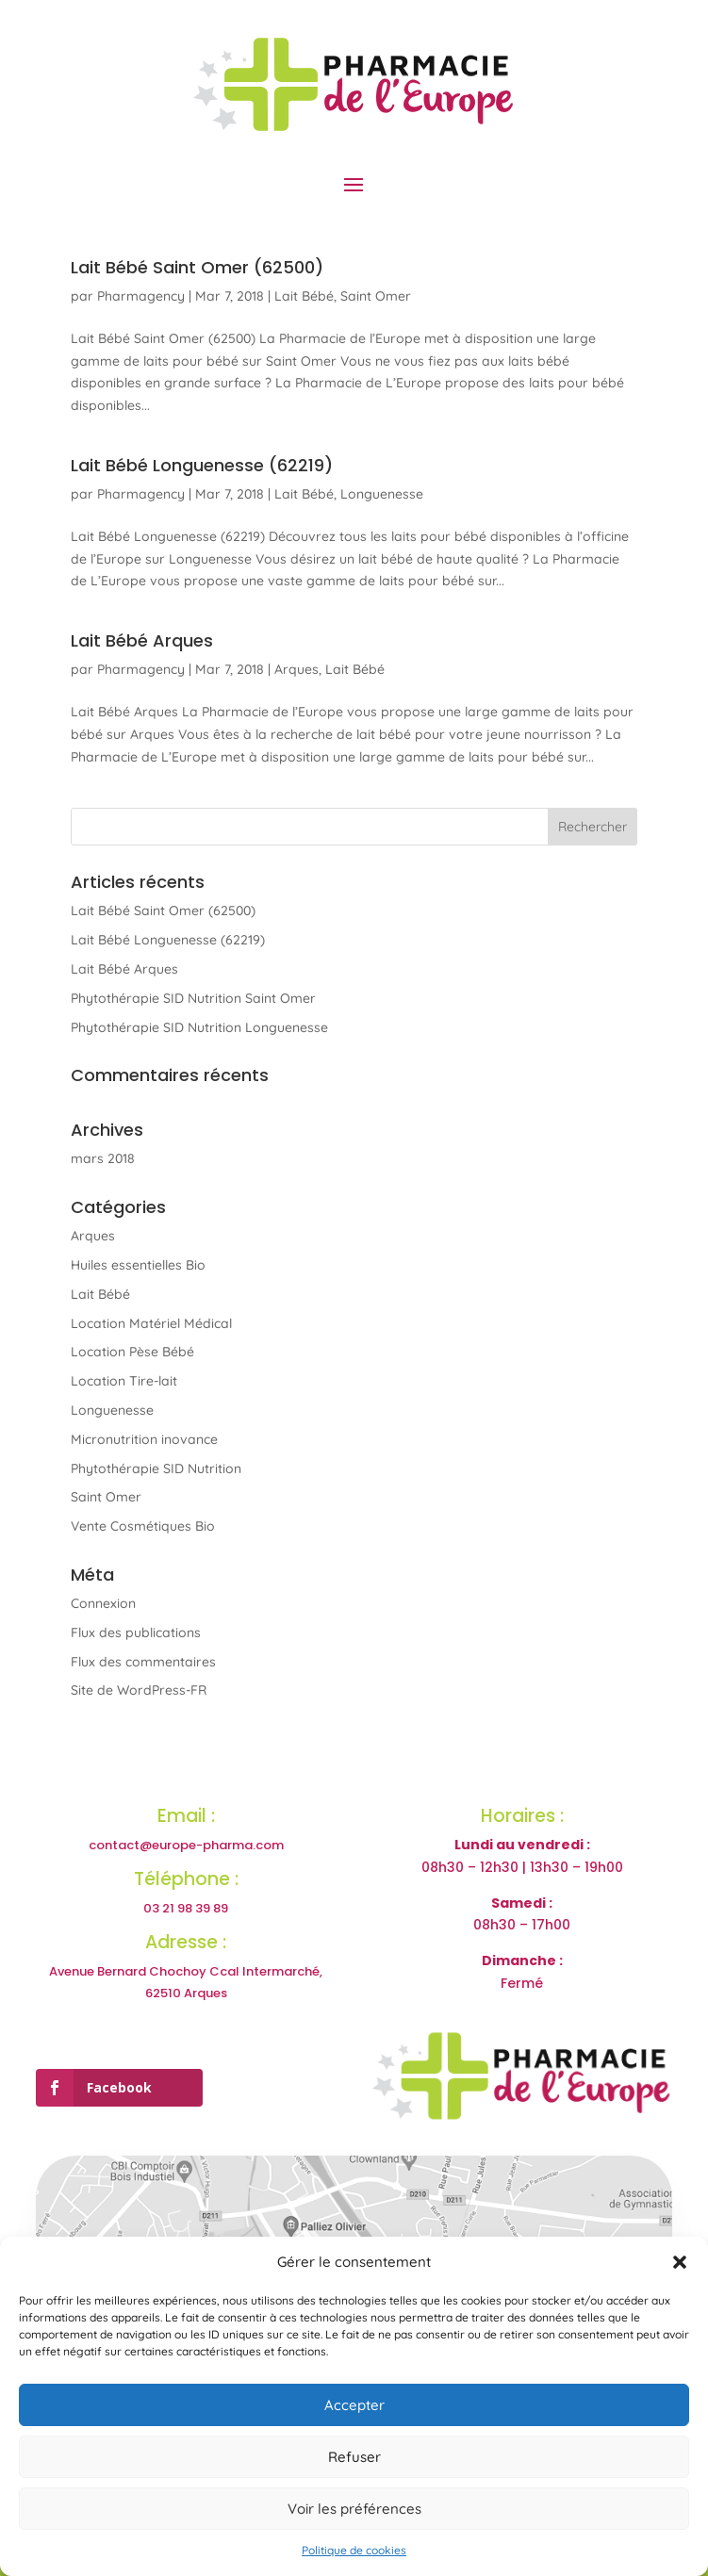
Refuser (354, 2457)
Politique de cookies (354, 2550)
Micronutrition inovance (144, 1439)
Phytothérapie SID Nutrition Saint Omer (193, 998)
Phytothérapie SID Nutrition (156, 1468)
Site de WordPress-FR (138, 1690)
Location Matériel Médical (151, 1323)
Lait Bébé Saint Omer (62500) (197, 267)
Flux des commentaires (143, 1661)
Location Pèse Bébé (132, 1351)
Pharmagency (141, 295)
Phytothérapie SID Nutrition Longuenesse (199, 1027)
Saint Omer (375, 295)
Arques (296, 669)
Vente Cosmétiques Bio (143, 1526)
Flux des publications (136, 1632)
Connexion (103, 1603)
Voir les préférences (354, 2509)
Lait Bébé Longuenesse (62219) (202, 465)
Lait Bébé (304, 295)
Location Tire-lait (124, 1380)
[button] (679, 2262)
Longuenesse (381, 493)
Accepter (354, 2405)
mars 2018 (103, 1158)
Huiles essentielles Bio (138, 1264)
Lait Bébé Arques (142, 640)
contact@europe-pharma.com (186, 1845)
